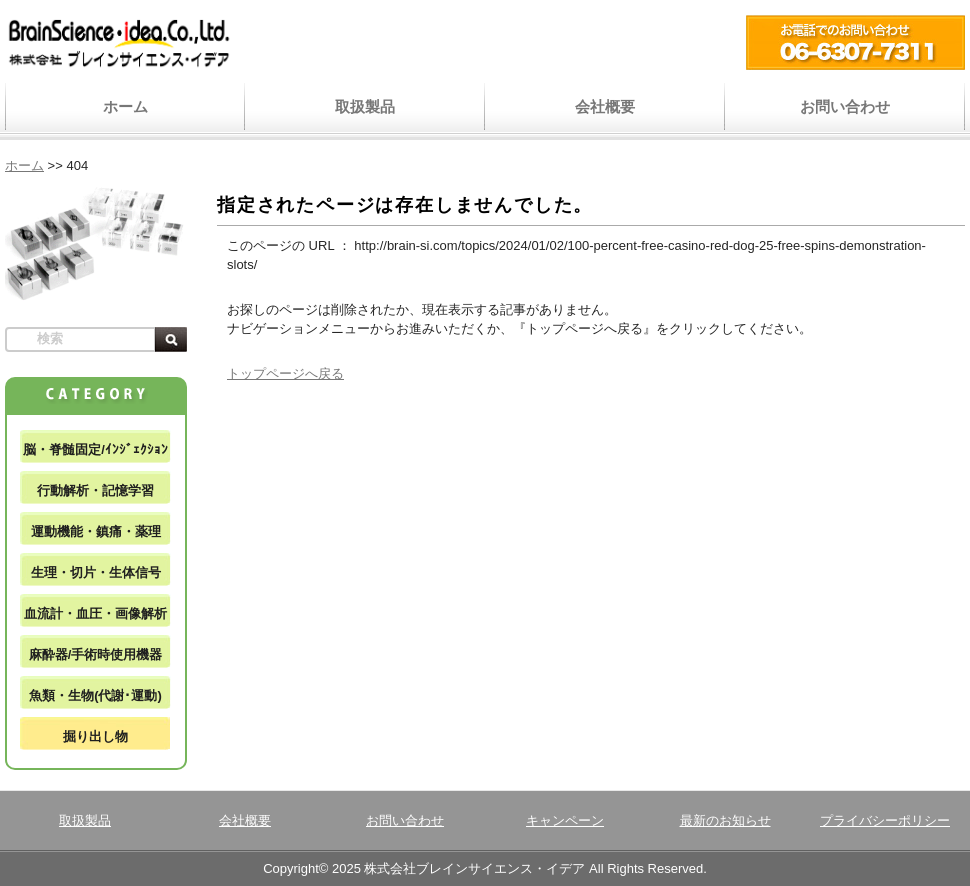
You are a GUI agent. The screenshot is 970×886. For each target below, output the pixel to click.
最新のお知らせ (725, 820)
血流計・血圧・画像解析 (95, 613)
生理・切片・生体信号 (96, 572)
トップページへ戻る (285, 373)
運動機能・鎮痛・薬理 (96, 531)
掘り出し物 (95, 736)
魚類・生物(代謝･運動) (95, 695)
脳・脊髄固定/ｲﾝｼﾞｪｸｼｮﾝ (95, 449)
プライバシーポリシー (885, 820)
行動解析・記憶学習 (95, 490)
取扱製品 (365, 106)
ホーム (125, 106)
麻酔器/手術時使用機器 (96, 654)
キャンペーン (565, 820)
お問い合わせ (845, 106)
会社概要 (605, 106)
